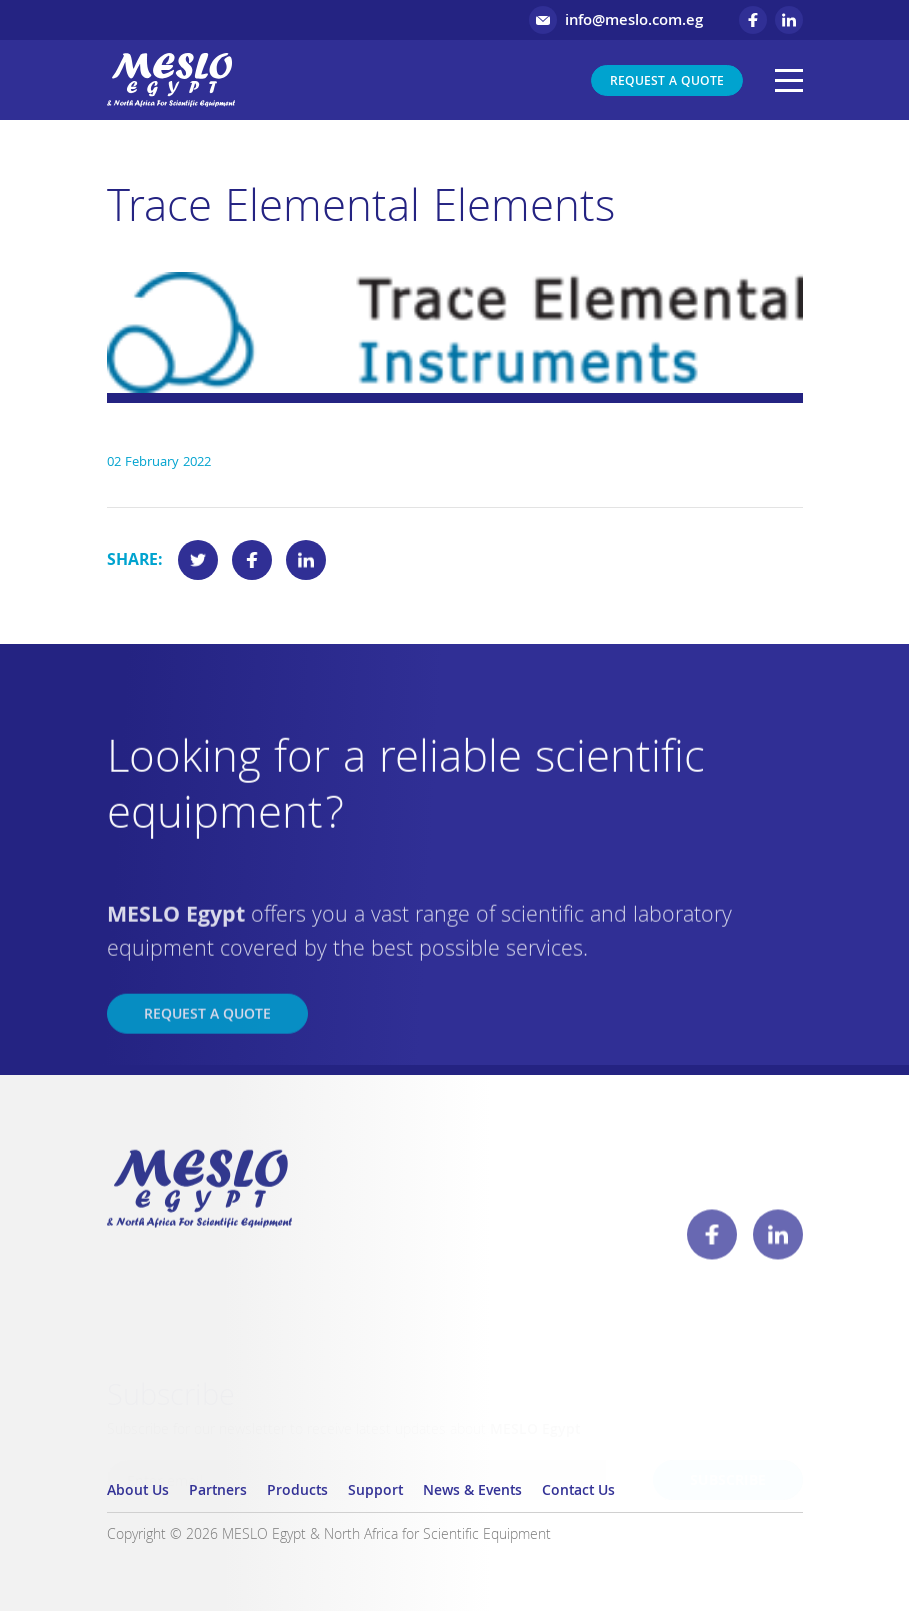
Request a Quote (667, 82)
